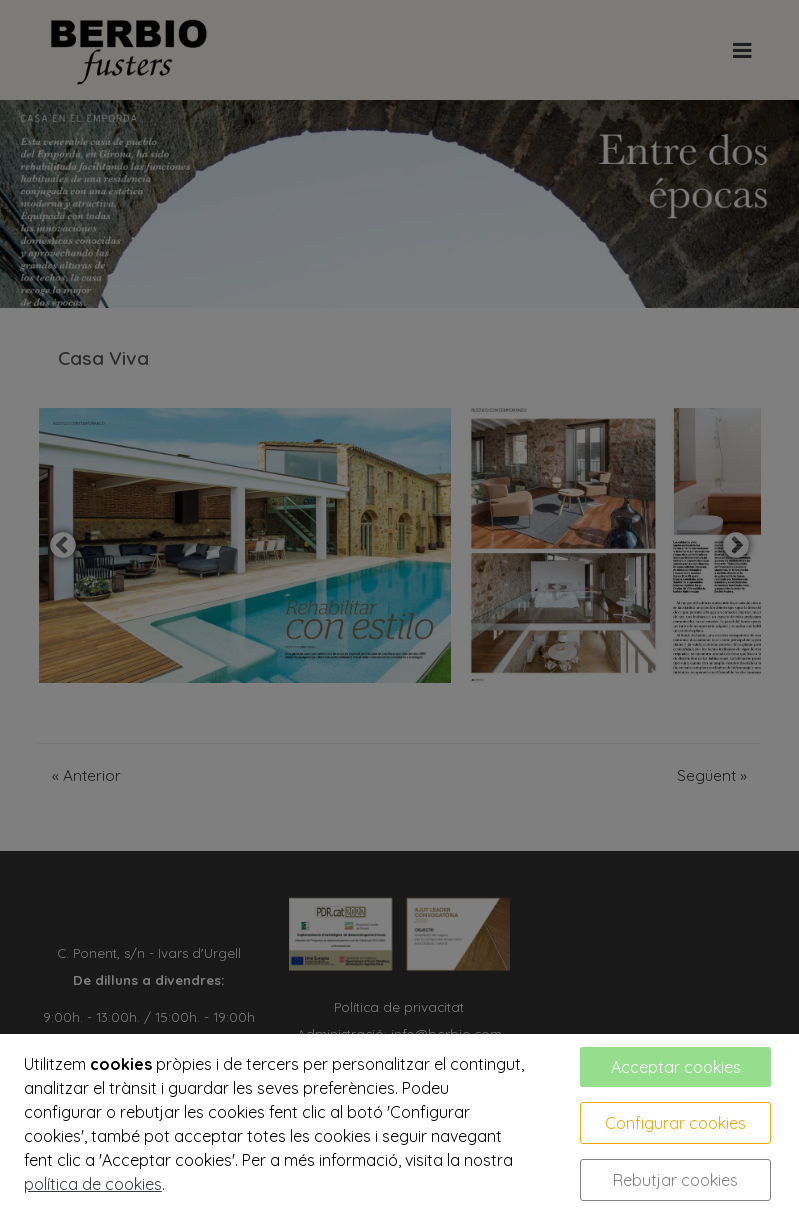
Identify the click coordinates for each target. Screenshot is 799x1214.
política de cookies (93, 1184)
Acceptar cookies (676, 1067)
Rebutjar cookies (675, 1180)
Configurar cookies (675, 1123)
